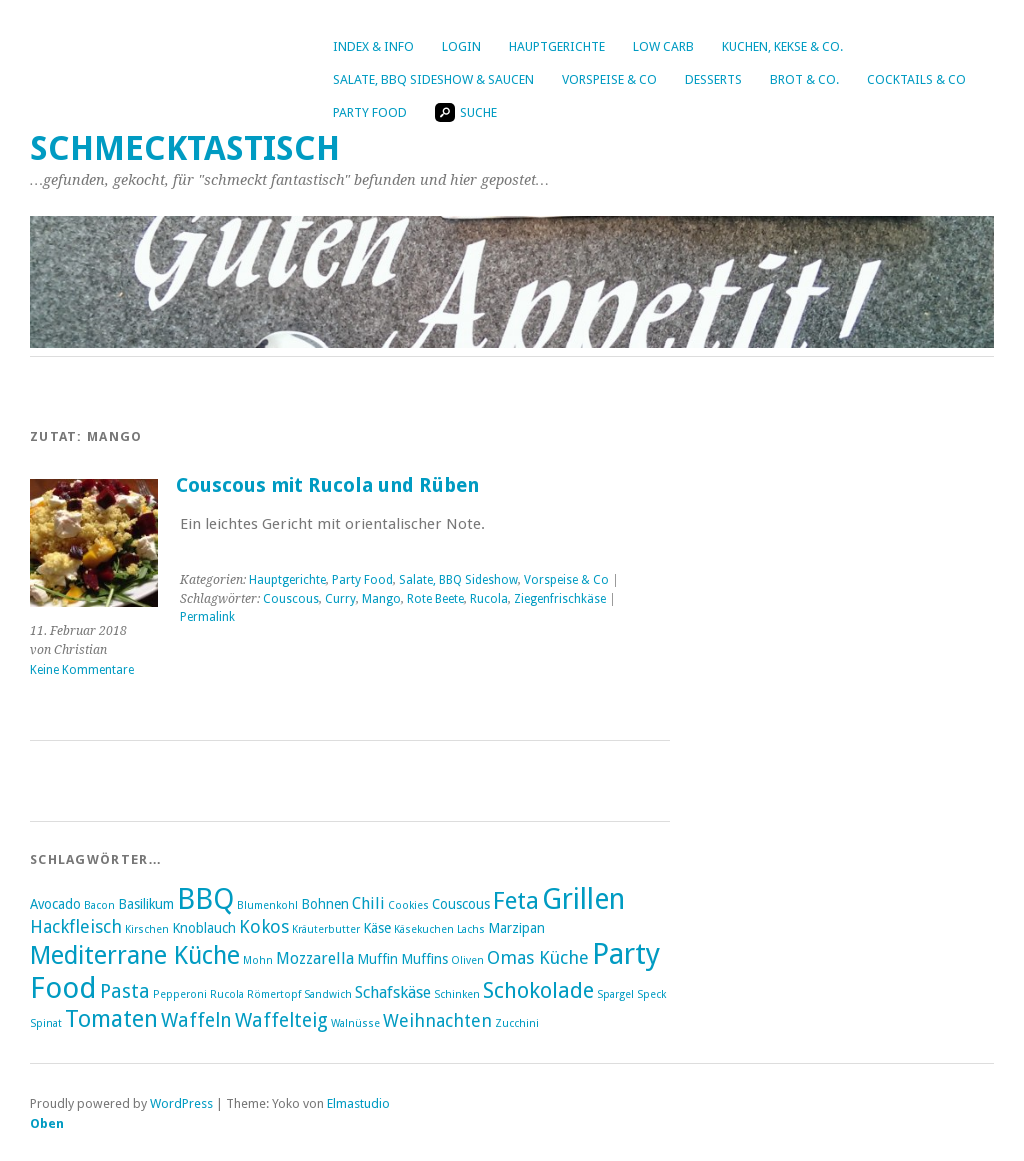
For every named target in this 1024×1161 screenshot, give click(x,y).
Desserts (713, 79)
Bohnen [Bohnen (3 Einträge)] (325, 904)
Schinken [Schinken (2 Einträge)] (457, 994)
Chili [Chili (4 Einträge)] (368, 903)
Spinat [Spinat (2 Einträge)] (46, 1023)
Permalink (207, 617)
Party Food (370, 112)
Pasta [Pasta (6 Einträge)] (125, 991)
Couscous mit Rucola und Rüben (327, 485)
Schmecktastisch (185, 148)
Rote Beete (435, 599)
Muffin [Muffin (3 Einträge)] (377, 959)
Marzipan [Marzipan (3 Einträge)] (516, 928)
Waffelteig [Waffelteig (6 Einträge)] (281, 1020)
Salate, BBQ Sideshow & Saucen (433, 79)
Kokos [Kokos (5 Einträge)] (264, 926)
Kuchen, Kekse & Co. (782, 46)
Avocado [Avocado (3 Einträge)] (55, 904)
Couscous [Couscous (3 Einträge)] (461, 904)
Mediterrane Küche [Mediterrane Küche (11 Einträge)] (135, 955)
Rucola (489, 599)
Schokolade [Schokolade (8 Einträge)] (538, 990)
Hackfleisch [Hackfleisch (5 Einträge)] (76, 926)
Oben (47, 1123)
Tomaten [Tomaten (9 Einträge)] (111, 1019)
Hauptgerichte (557, 46)
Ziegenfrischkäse (560, 599)
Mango (381, 599)
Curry (340, 599)
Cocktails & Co (916, 79)
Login (461, 46)
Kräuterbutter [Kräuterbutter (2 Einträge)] (326, 929)
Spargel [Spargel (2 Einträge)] (615, 994)
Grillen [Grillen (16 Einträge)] (583, 899)
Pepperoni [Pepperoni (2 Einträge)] (180, 994)
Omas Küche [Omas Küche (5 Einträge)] (538, 957)
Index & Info (373, 46)
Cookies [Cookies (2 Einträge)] (408, 905)
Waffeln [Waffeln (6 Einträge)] (196, 1020)
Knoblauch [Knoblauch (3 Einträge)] (204, 928)
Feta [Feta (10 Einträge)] (516, 901)
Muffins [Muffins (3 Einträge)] (424, 959)
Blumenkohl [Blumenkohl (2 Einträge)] (267, 905)
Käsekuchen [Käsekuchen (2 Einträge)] (424, 929)
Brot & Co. (804, 79)
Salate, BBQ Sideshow (458, 580)
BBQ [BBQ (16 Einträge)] (205, 899)
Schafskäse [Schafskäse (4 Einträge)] (393, 992)
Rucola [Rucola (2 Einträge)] (227, 994)
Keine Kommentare (82, 670)
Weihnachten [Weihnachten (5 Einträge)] (437, 1020)
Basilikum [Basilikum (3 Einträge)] (146, 904)
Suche (466, 112)
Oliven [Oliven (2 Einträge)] (467, 960)
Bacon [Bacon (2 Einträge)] (99, 905)
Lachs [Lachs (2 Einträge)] (471, 929)
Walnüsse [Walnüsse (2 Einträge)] (355, 1023)
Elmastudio (358, 1103)
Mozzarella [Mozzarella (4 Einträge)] (315, 958)
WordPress (181, 1103)
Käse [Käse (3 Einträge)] (377, 928)
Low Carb (663, 46)
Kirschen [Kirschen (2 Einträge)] (147, 929)
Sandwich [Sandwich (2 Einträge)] (328, 994)
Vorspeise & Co (609, 79)
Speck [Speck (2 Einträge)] (651, 994)
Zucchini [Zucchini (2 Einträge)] (517, 1023)
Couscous (291, 599)
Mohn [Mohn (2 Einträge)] (258, 960)
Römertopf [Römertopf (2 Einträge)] (274, 994)
